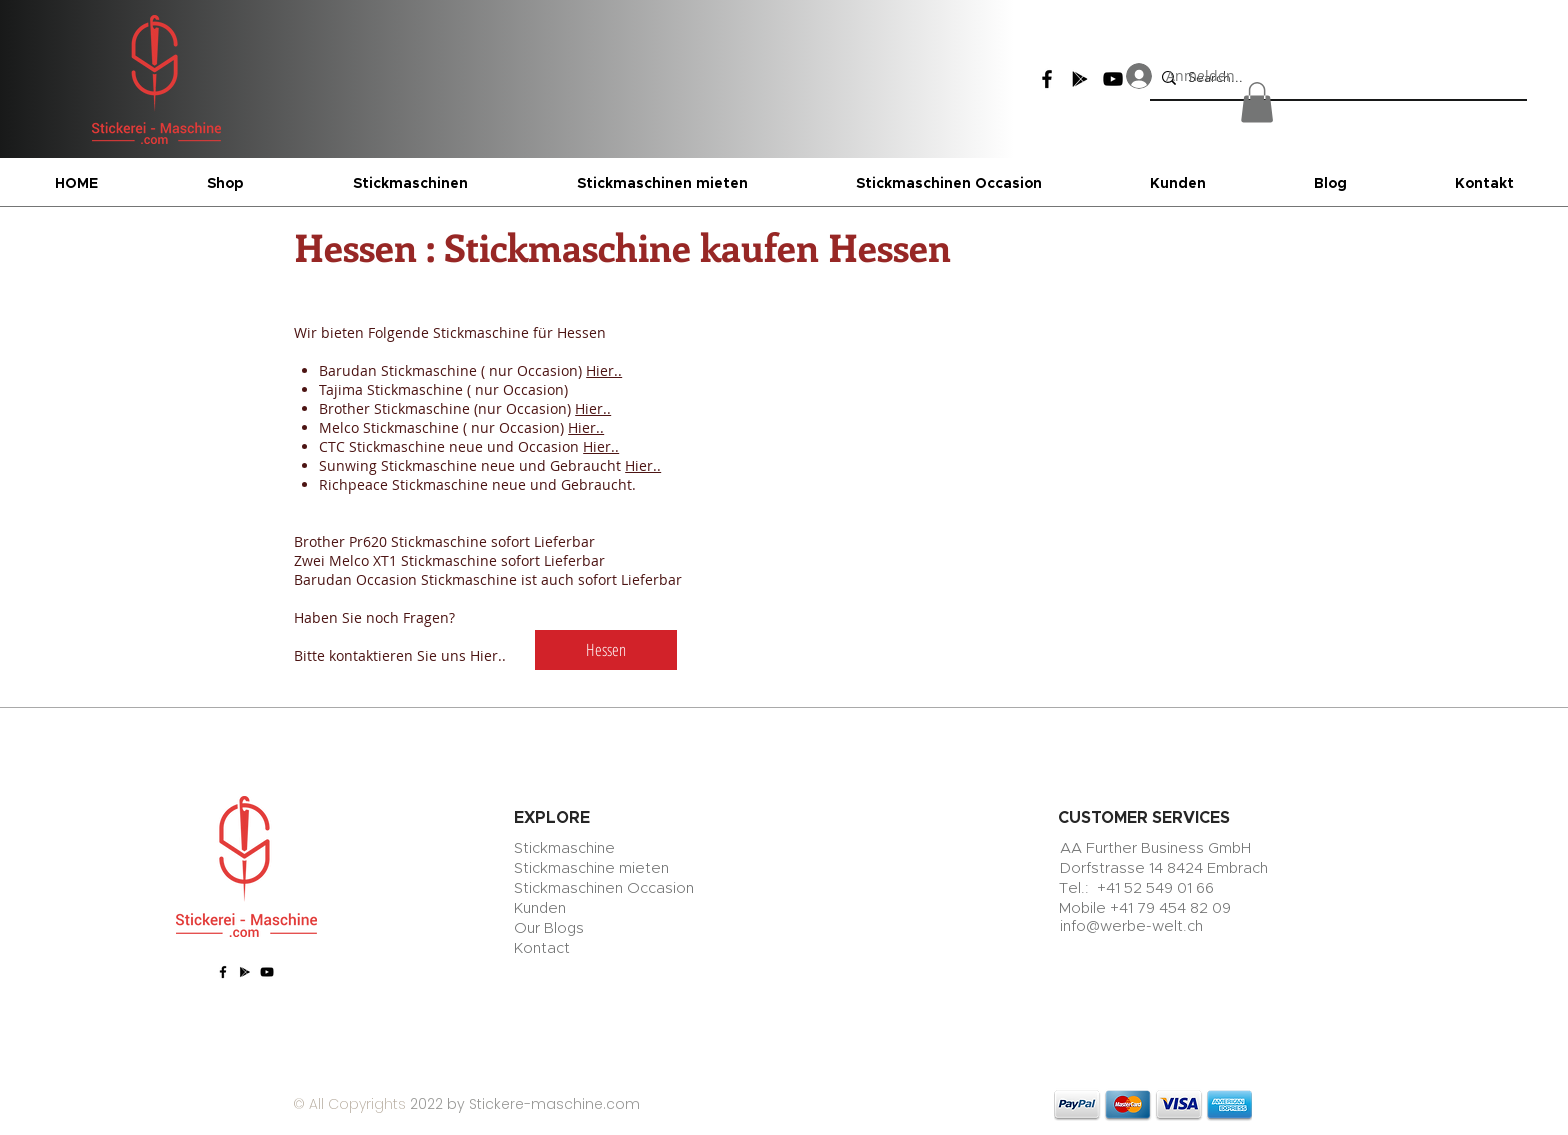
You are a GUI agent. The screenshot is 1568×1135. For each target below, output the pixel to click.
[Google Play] (1080, 79)
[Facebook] (1047, 79)
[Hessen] (606, 650)
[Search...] (1336, 77)
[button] (1257, 102)
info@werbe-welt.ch (1131, 926)
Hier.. (604, 370)
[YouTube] (267, 972)
